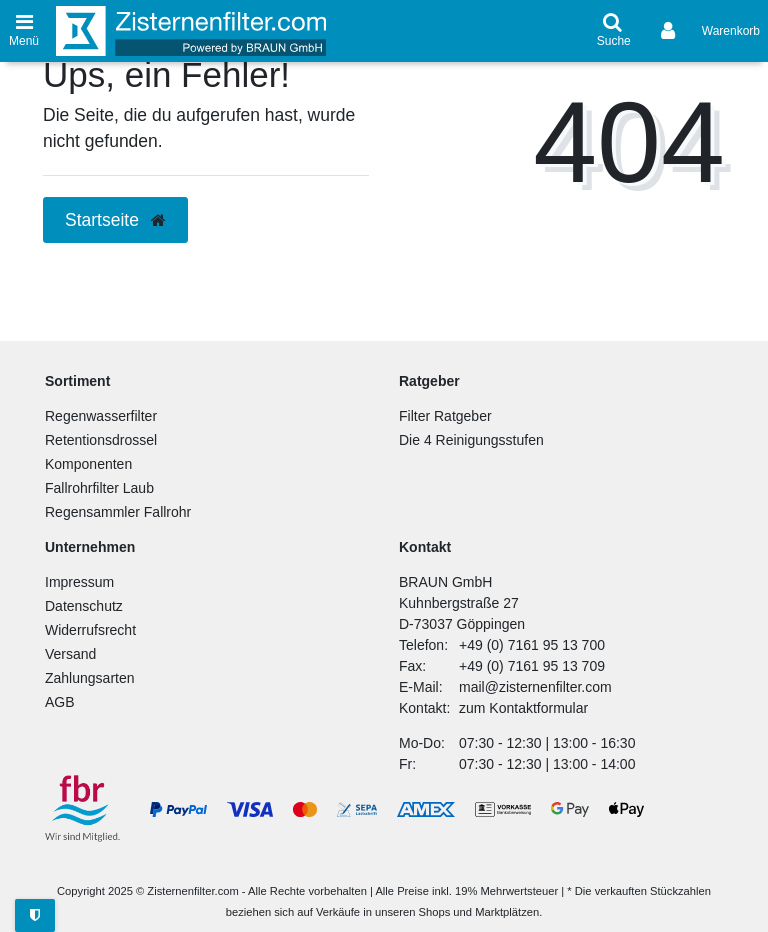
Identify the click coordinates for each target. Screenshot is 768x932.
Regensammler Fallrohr (118, 512)
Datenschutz (84, 606)
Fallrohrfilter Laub (99, 488)
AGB (60, 702)
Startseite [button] (115, 220)
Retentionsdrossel (101, 440)
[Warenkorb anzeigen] (731, 31)
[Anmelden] (670, 31)
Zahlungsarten (90, 678)
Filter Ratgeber (445, 416)
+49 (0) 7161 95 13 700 (532, 645)
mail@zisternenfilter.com (535, 687)
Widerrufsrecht (90, 630)
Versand (70, 654)
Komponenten (88, 464)
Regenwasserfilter (101, 416)
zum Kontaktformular (523, 708)
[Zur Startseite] (191, 31)
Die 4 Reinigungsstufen (471, 440)
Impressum (79, 582)
